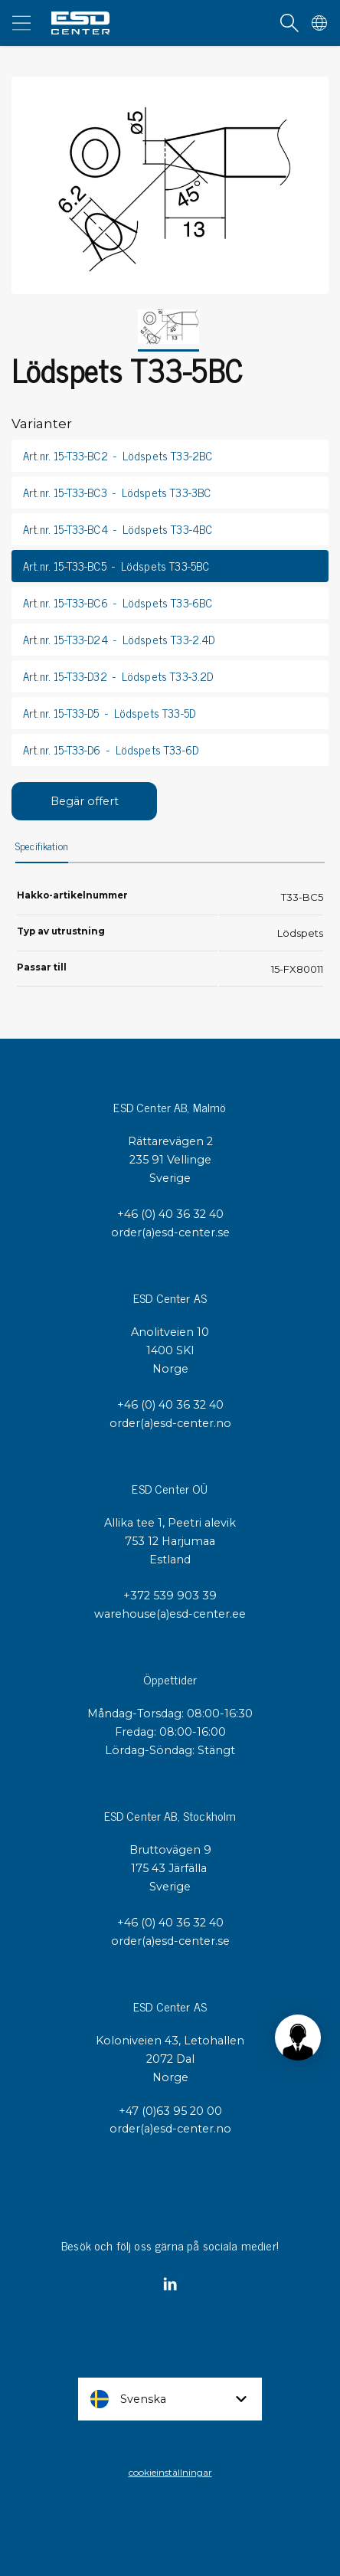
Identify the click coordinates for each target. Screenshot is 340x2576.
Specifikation (41, 847)
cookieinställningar (170, 2472)
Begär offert (85, 801)
